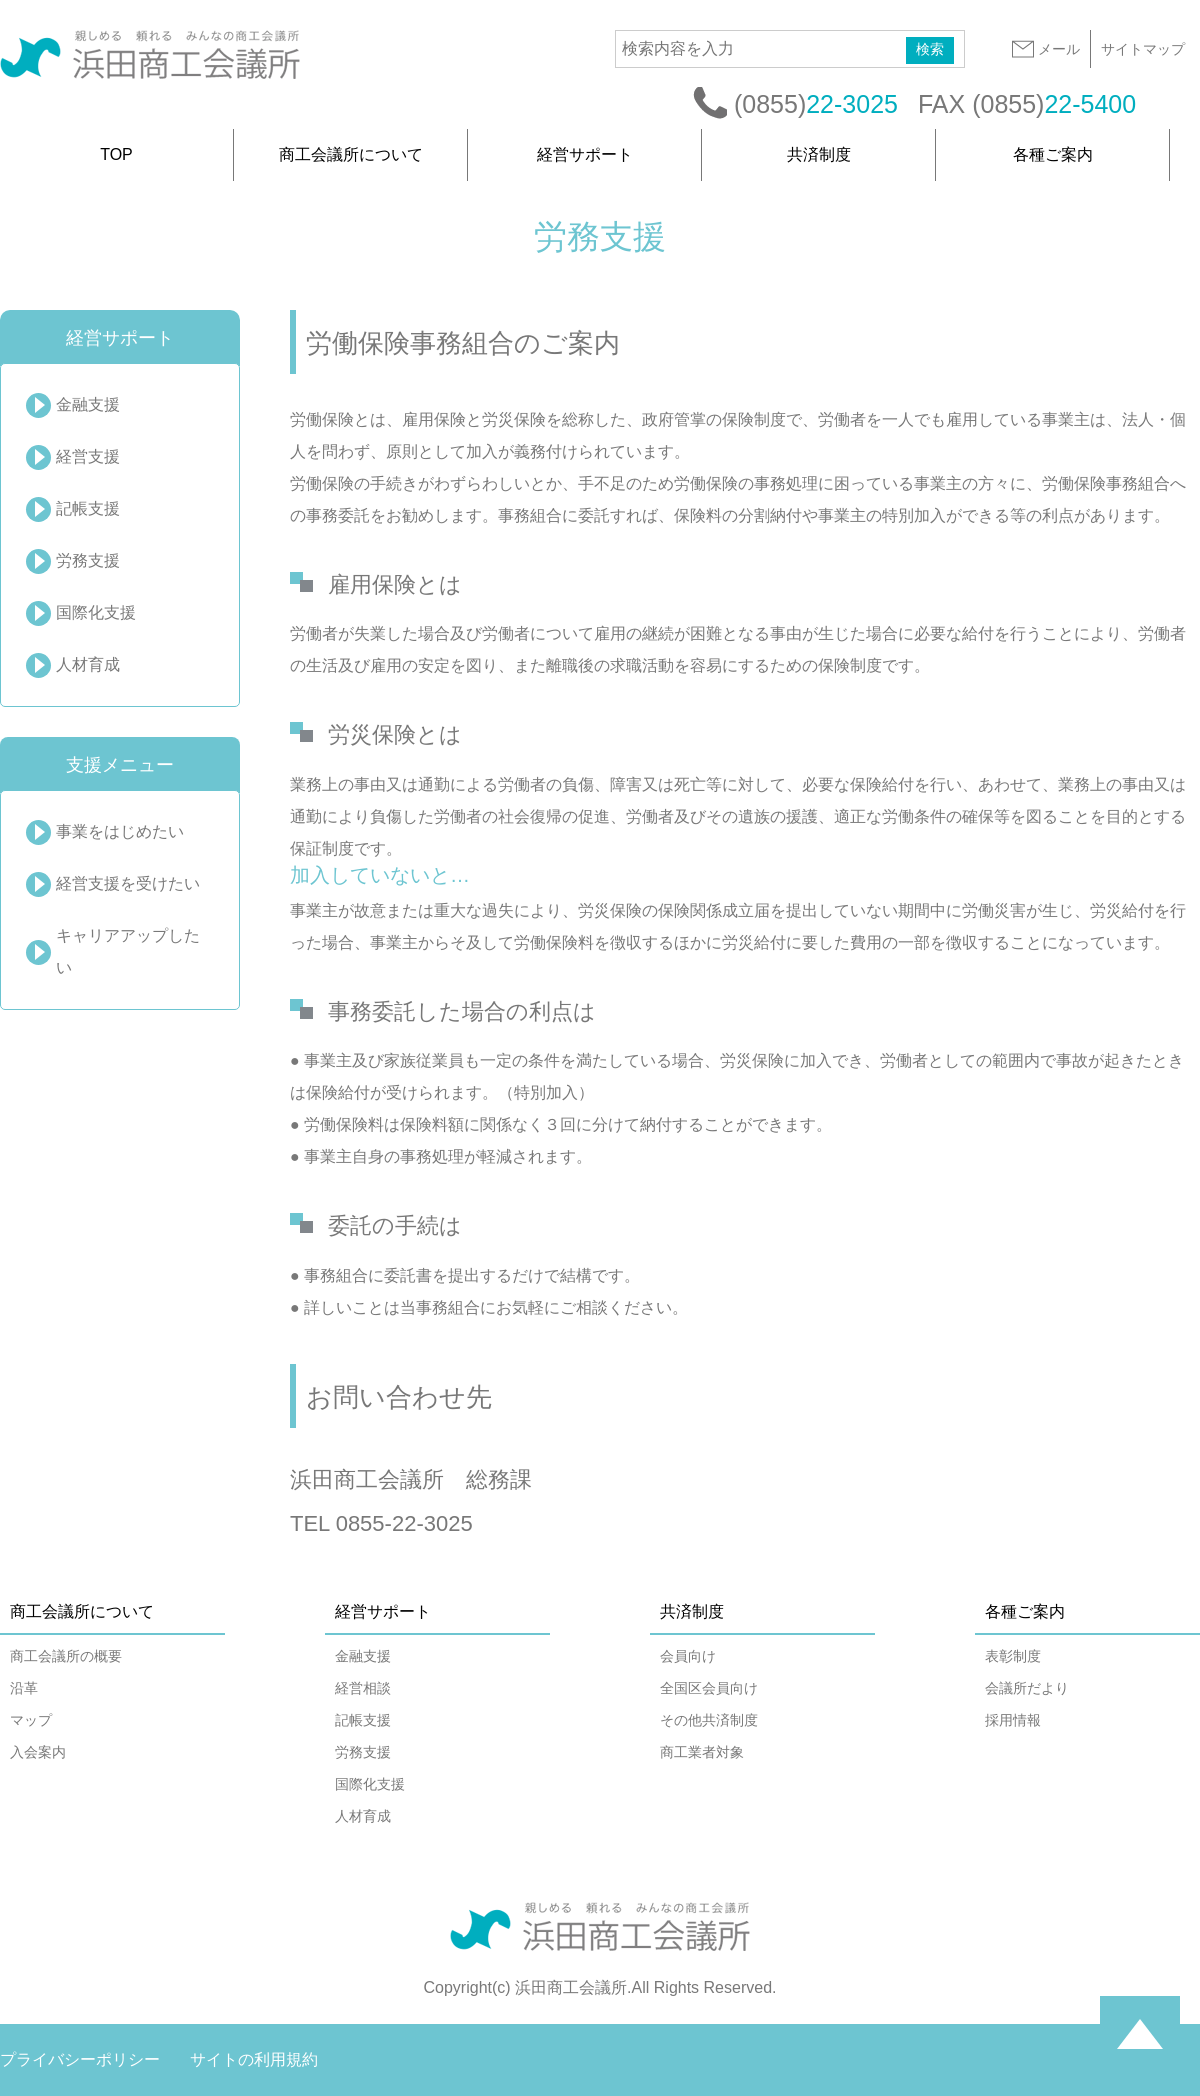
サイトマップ (1143, 49)
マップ (31, 1720)
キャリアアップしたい (128, 951)
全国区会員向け (709, 1688)
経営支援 (88, 456)
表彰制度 (1013, 1656)
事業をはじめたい (120, 831)
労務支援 (88, 560)
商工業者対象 (702, 1752)
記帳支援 (88, 508)
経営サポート (585, 154)
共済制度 (819, 154)
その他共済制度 (709, 1720)
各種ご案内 (1053, 154)
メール (1045, 49)
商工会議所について (351, 154)
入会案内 (38, 1752)
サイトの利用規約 (254, 2059)
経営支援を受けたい (128, 883)
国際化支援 (96, 612)
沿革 (24, 1688)
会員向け (688, 1656)
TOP (116, 154)
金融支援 (88, 404)
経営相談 (363, 1688)
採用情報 (1013, 1720)
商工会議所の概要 (66, 1656)
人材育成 (88, 664)
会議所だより (1027, 1688)
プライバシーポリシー (80, 2059)
